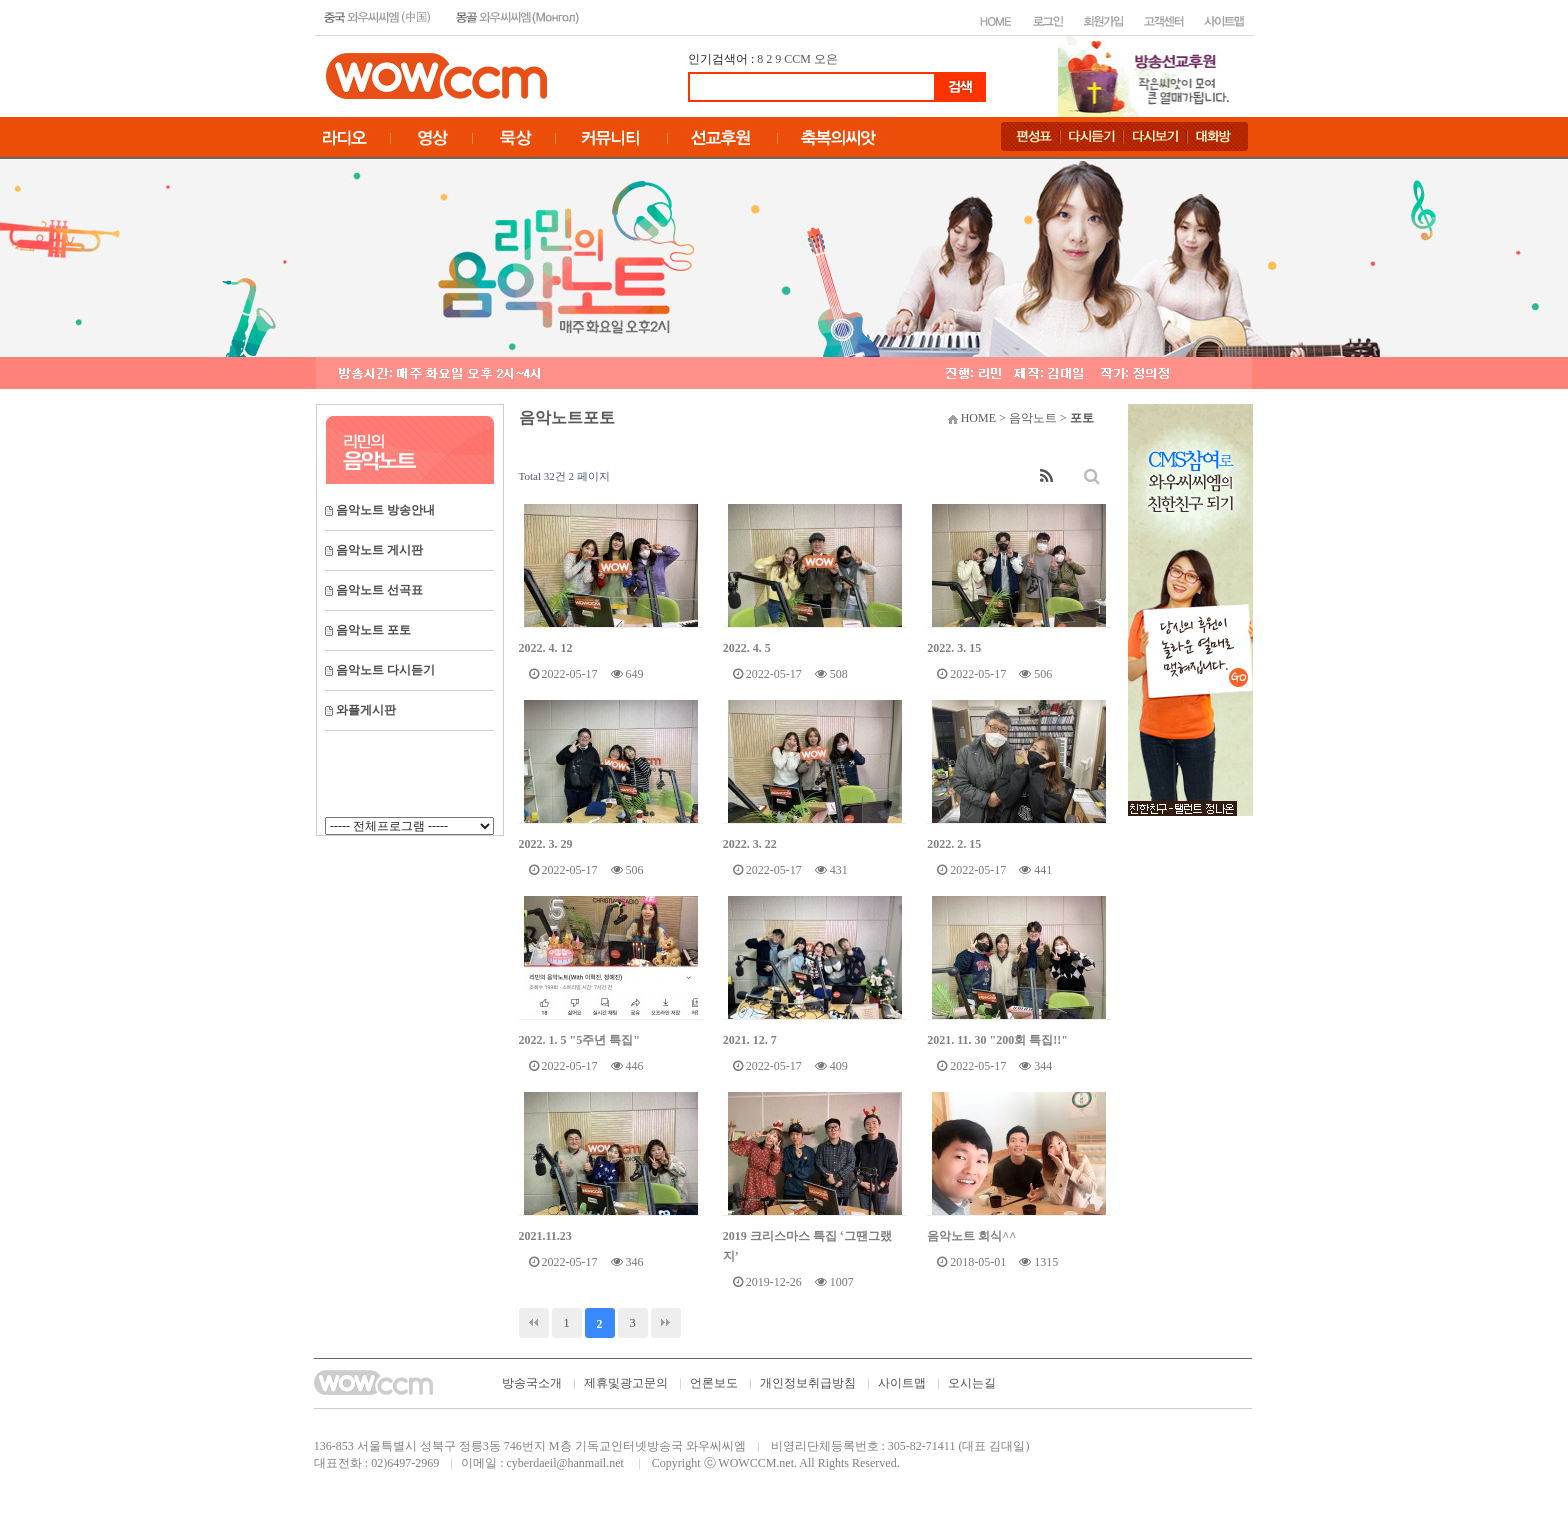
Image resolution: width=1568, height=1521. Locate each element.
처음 (534, 1323)
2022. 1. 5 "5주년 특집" (579, 1040)
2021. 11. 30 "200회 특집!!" (997, 1040)
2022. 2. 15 (954, 844)
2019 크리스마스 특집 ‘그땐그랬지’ (807, 1246)
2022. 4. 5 (747, 648)
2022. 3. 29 (546, 844)
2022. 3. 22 (750, 844)
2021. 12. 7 (750, 1040)
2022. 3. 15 (954, 648)
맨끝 (666, 1323)
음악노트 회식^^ (971, 1236)
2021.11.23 (545, 1236)
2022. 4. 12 (546, 648)
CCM (797, 59)
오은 (826, 59)
